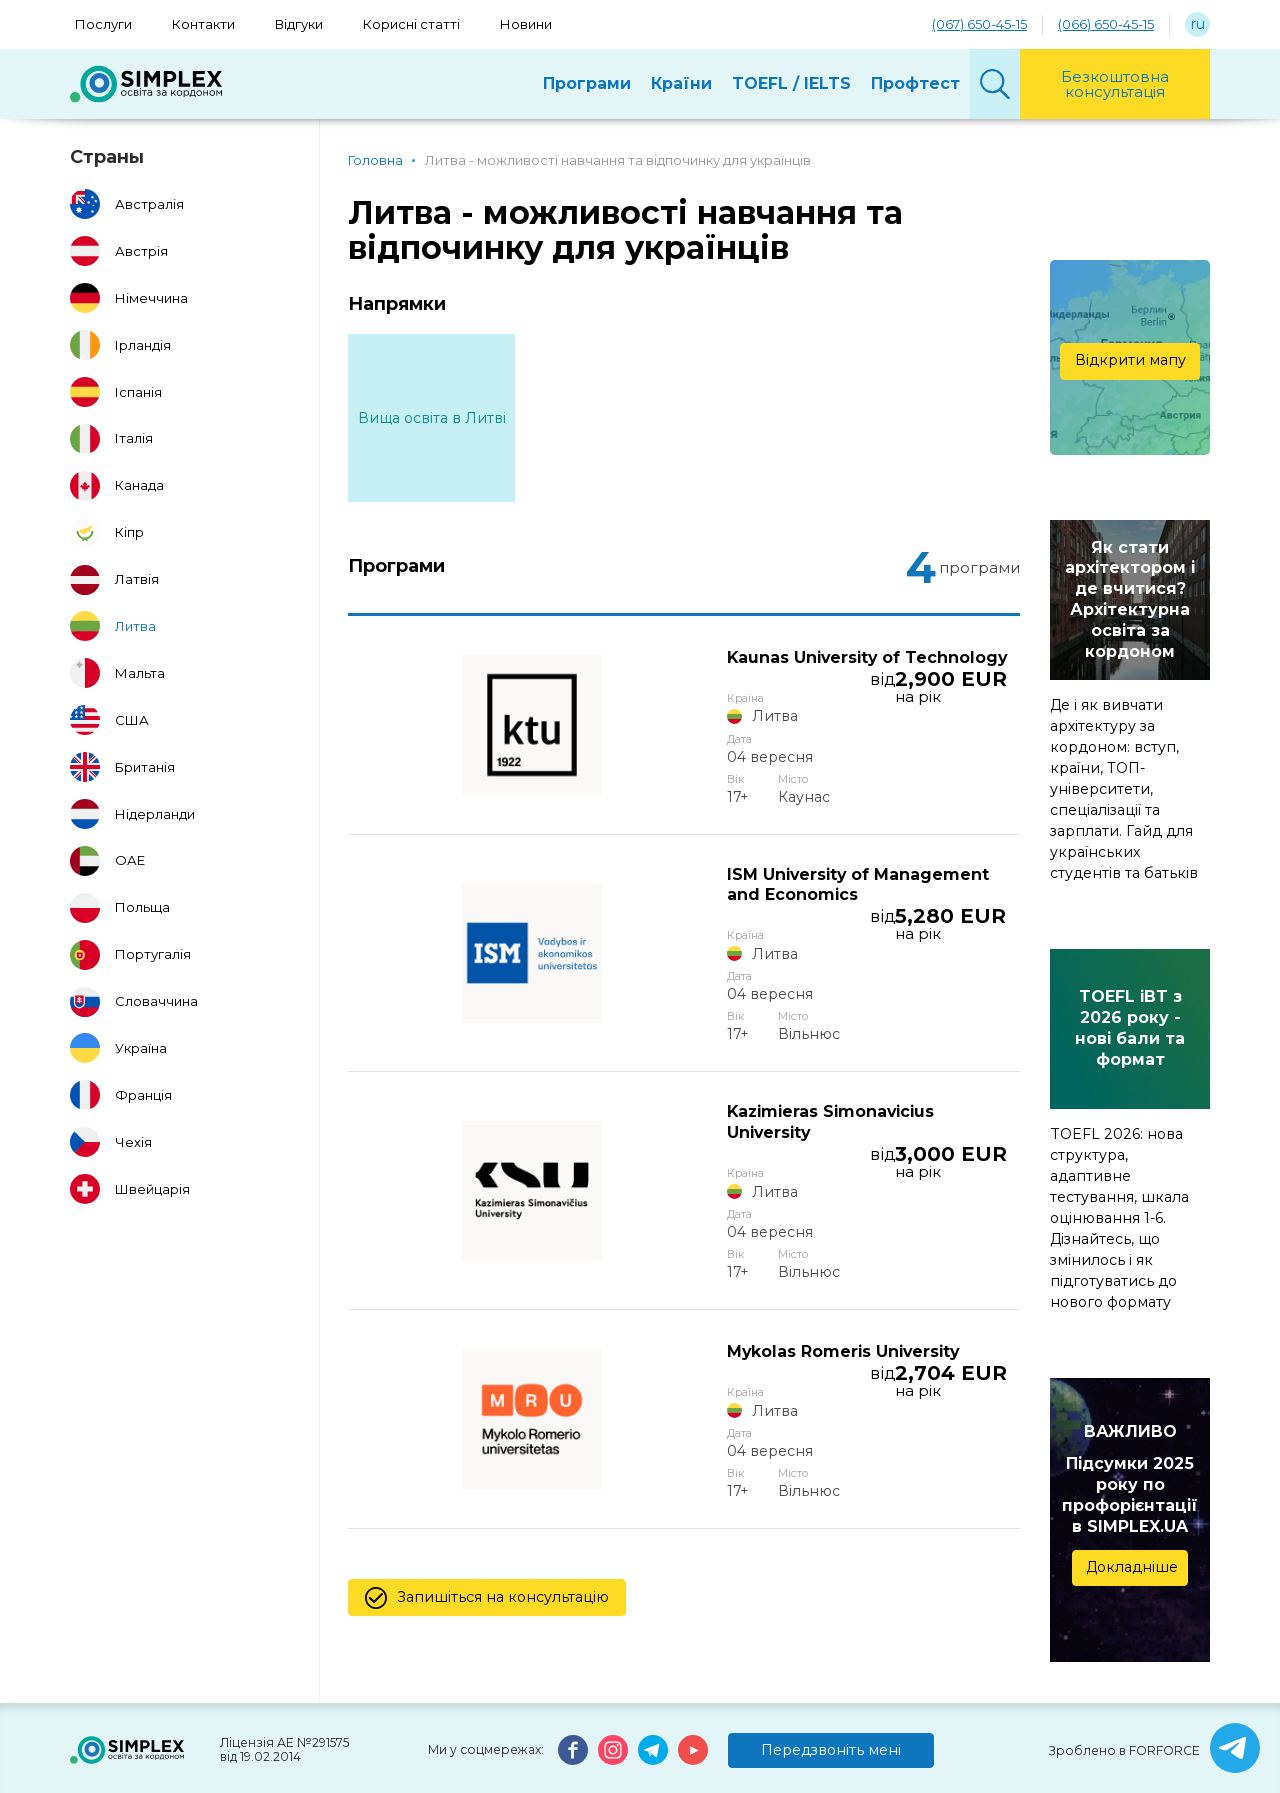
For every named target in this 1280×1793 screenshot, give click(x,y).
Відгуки (299, 24)
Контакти (203, 24)
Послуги (103, 24)
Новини (526, 24)
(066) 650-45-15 (1106, 24)
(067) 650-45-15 (979, 24)
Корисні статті (411, 24)
